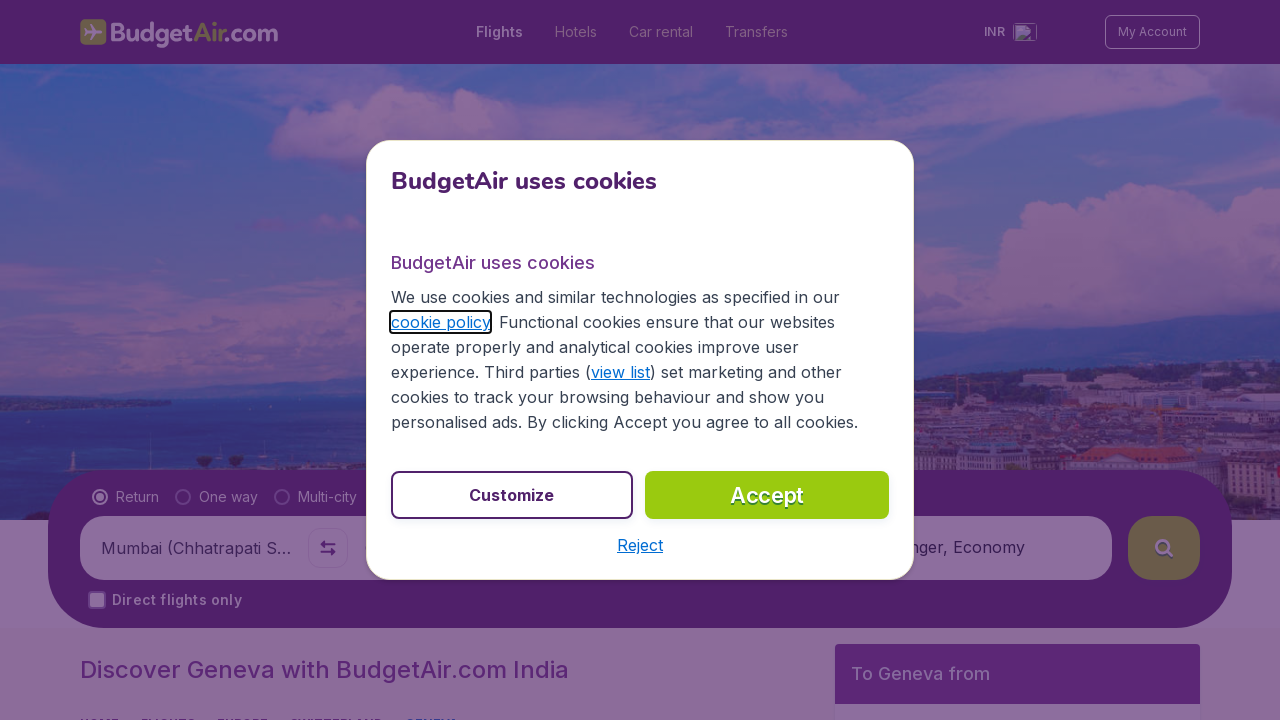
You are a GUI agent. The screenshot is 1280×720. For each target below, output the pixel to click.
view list (620, 372)
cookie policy (440, 322)
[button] (640, 545)
